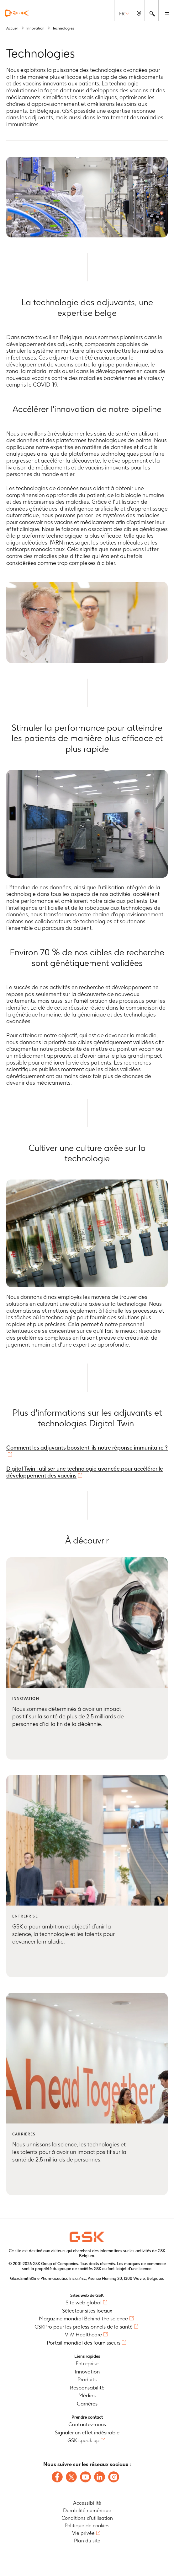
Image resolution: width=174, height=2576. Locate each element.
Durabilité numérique (87, 2511)
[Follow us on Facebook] (57, 2476)
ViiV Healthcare (83, 2334)
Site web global (84, 2302)
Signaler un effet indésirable (87, 2432)
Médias (87, 2395)
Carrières (87, 2403)
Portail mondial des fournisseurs (83, 2343)
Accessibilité (87, 2503)
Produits (87, 2379)
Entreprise (87, 2363)
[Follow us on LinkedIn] (99, 2476)
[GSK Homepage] (17, 13)
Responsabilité (87, 2387)
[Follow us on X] (71, 2476)
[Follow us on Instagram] (113, 2476)
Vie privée (83, 2533)
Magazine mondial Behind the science (83, 2318)
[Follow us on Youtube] (85, 2476)
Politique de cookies (87, 2526)
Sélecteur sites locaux (87, 2311)
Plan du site (87, 2541)
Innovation (87, 2371)
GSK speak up (83, 2440)
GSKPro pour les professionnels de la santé (83, 2327)
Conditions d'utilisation (87, 2518)
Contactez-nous (87, 2424)
